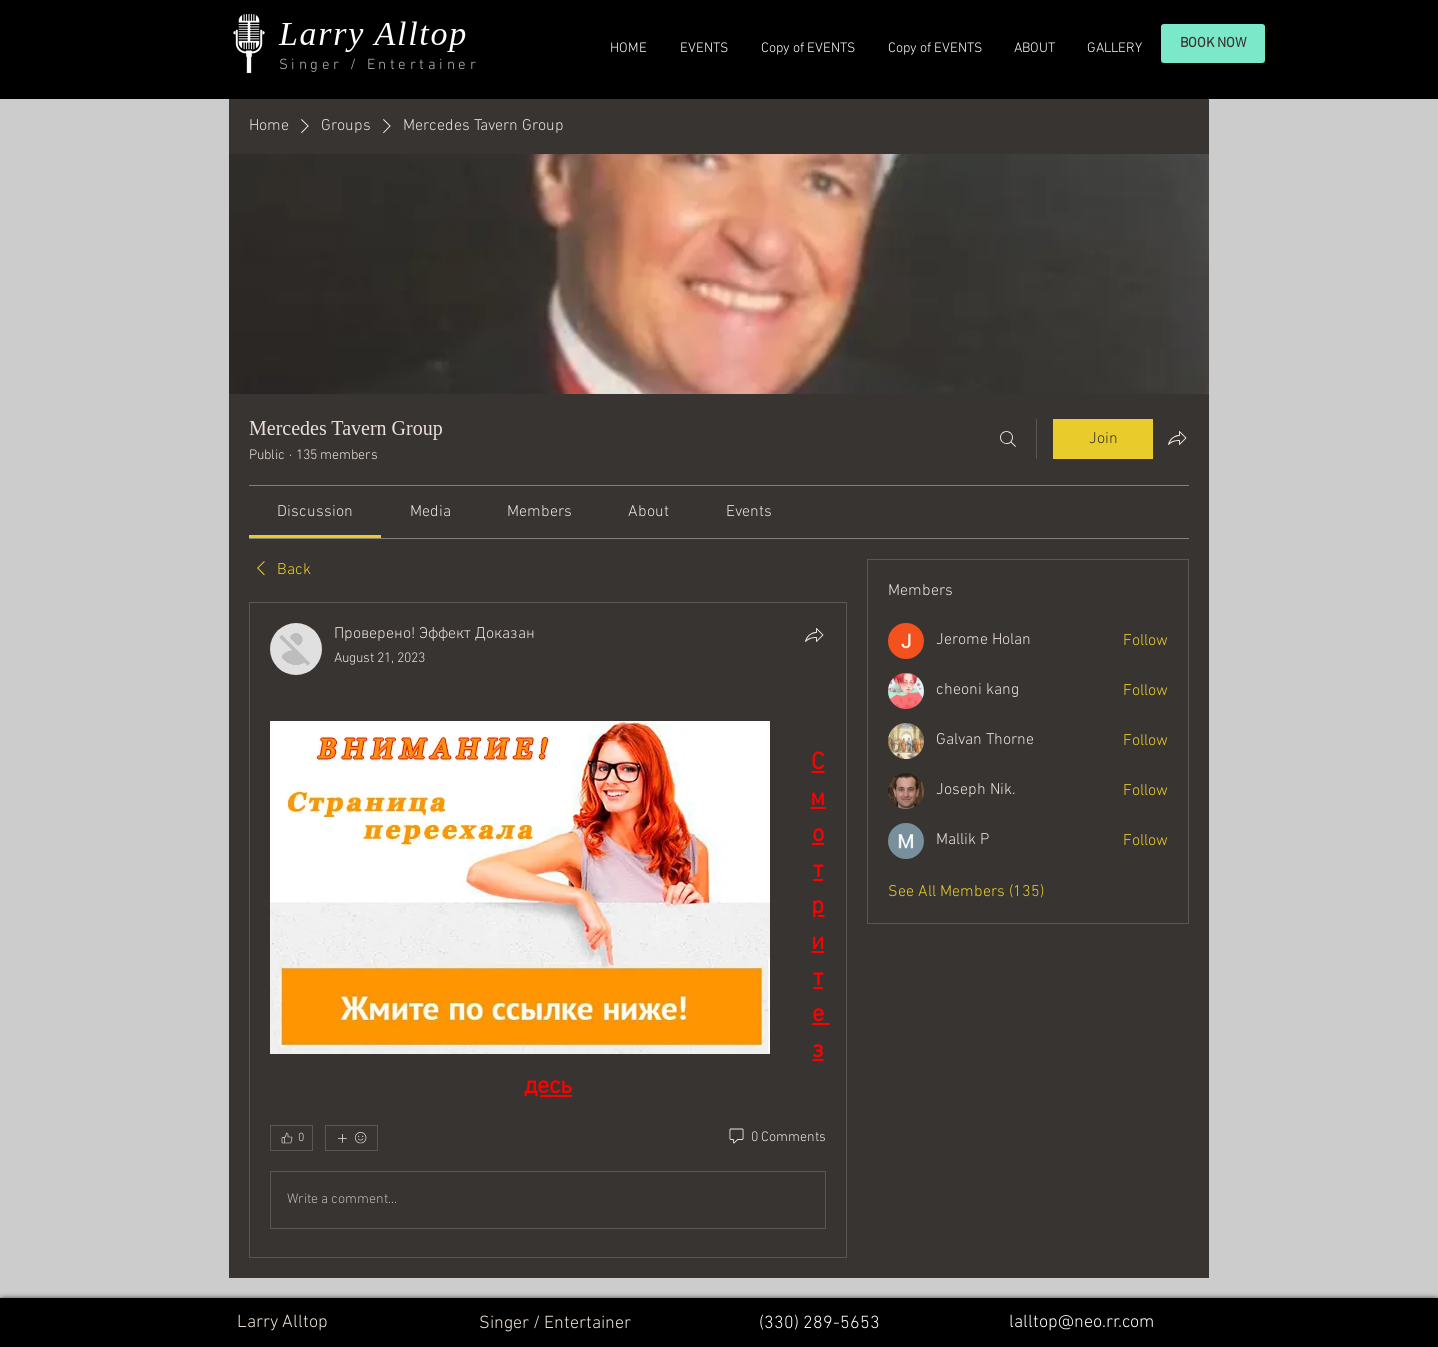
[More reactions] (351, 1138)
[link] (315, 512)
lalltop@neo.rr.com (1081, 1322)
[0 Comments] (776, 1138)
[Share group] (1177, 438)
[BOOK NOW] (1213, 43)
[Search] (1008, 439)
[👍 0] (291, 1138)
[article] (548, 930)
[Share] (814, 635)
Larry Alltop (373, 33)
